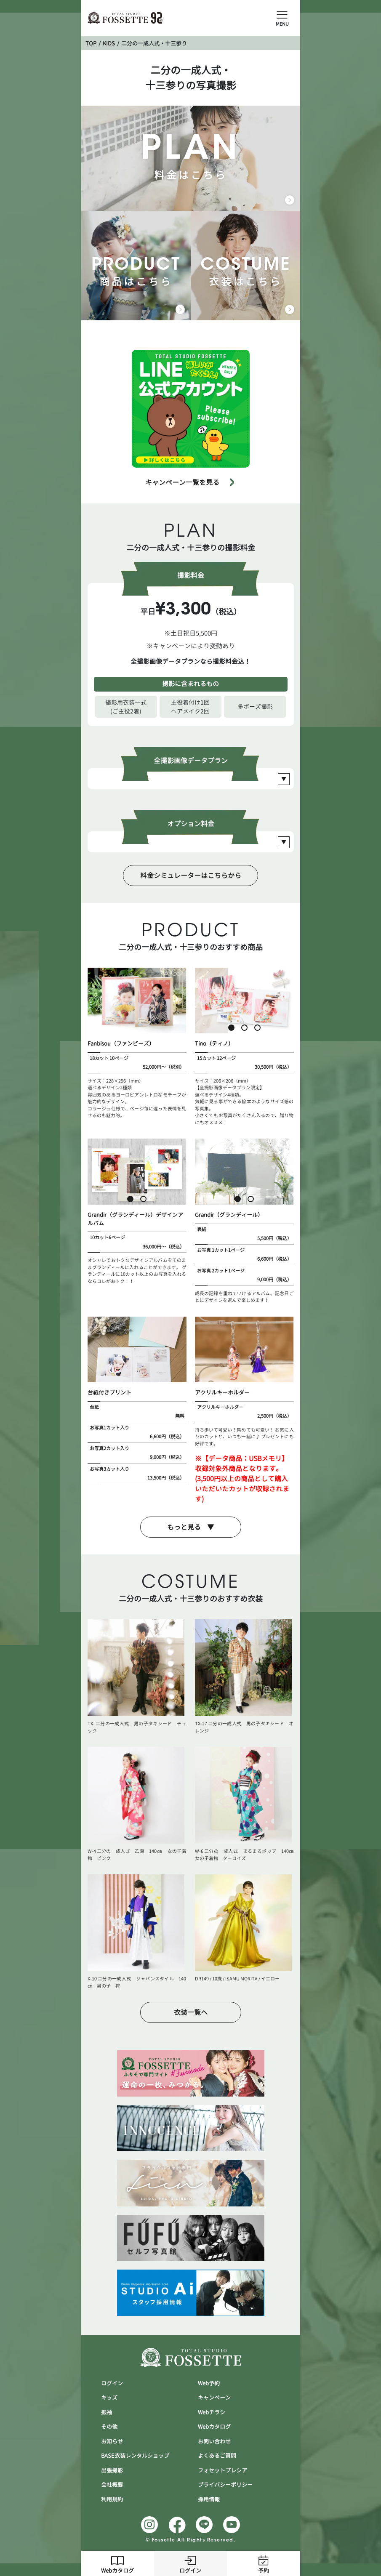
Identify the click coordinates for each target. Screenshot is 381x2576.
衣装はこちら (245, 265)
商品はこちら (136, 265)
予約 (263, 2563)
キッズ (109, 2397)
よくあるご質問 (217, 2455)
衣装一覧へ (191, 2012)
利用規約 (112, 2499)
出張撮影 (112, 2470)
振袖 (106, 2412)
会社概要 (112, 2484)
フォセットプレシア (222, 2470)
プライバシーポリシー (225, 2484)
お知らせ (112, 2441)
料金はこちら (190, 158)
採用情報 (209, 2499)
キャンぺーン (214, 2397)
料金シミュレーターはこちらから (190, 875)
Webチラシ (211, 2412)
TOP (90, 43)
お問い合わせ (214, 2441)
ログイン (190, 2563)
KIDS (109, 43)
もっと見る (184, 1527)
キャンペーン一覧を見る (182, 482)
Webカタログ (117, 2563)
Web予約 (209, 2383)
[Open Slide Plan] (284, 779)
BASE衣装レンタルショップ (135, 2455)
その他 (109, 2426)
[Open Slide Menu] (282, 14)
